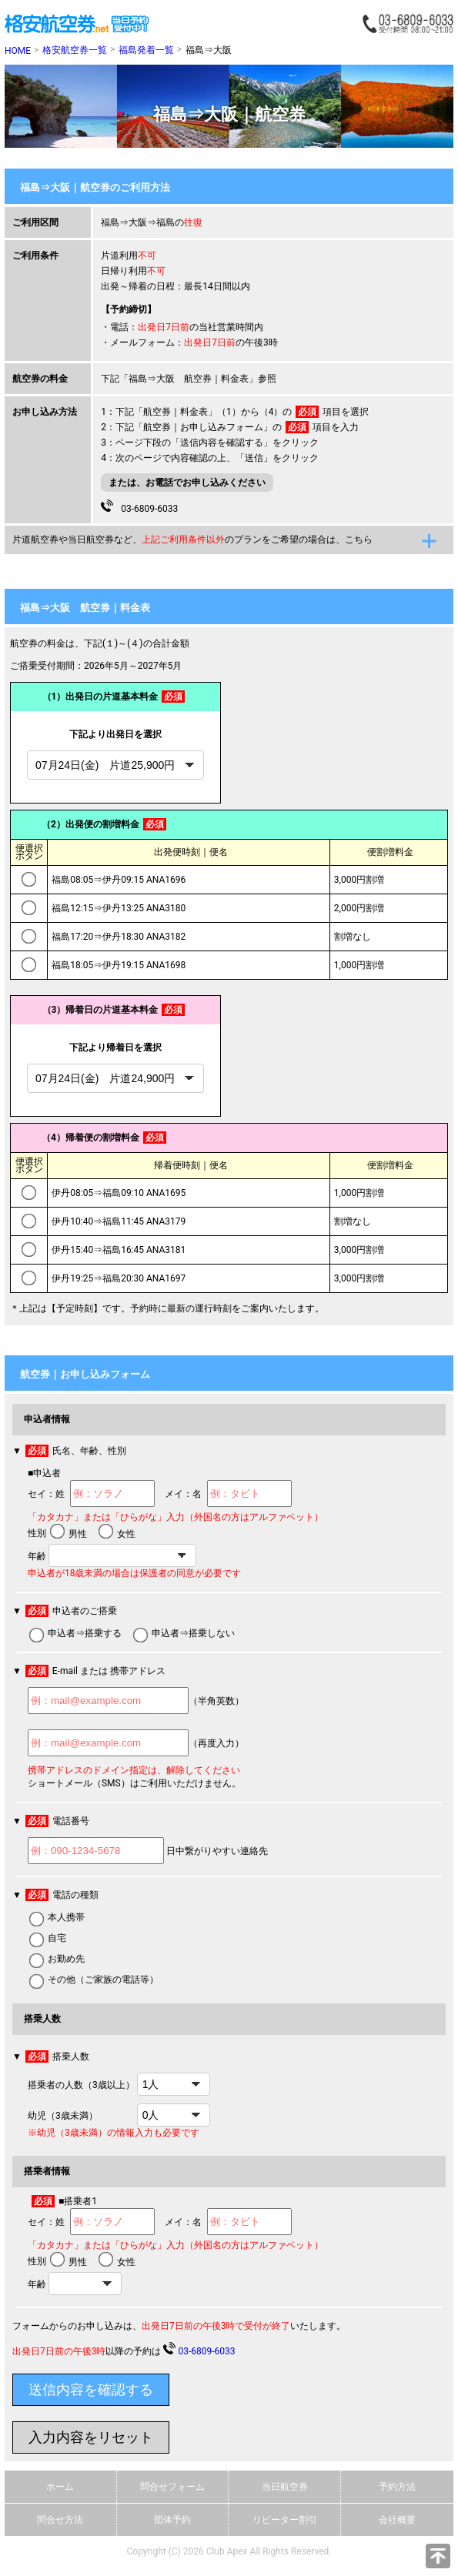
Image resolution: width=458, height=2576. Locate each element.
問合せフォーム (172, 2486)
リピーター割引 (284, 2519)
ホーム (60, 2486)
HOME (18, 50)
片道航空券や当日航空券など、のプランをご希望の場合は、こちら (192, 539)
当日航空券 (285, 2486)
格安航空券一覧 (74, 50)
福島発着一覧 (146, 50)
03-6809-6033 (139, 506)
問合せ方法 (60, 2519)
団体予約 (172, 2519)
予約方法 (397, 2486)
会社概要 (397, 2519)
